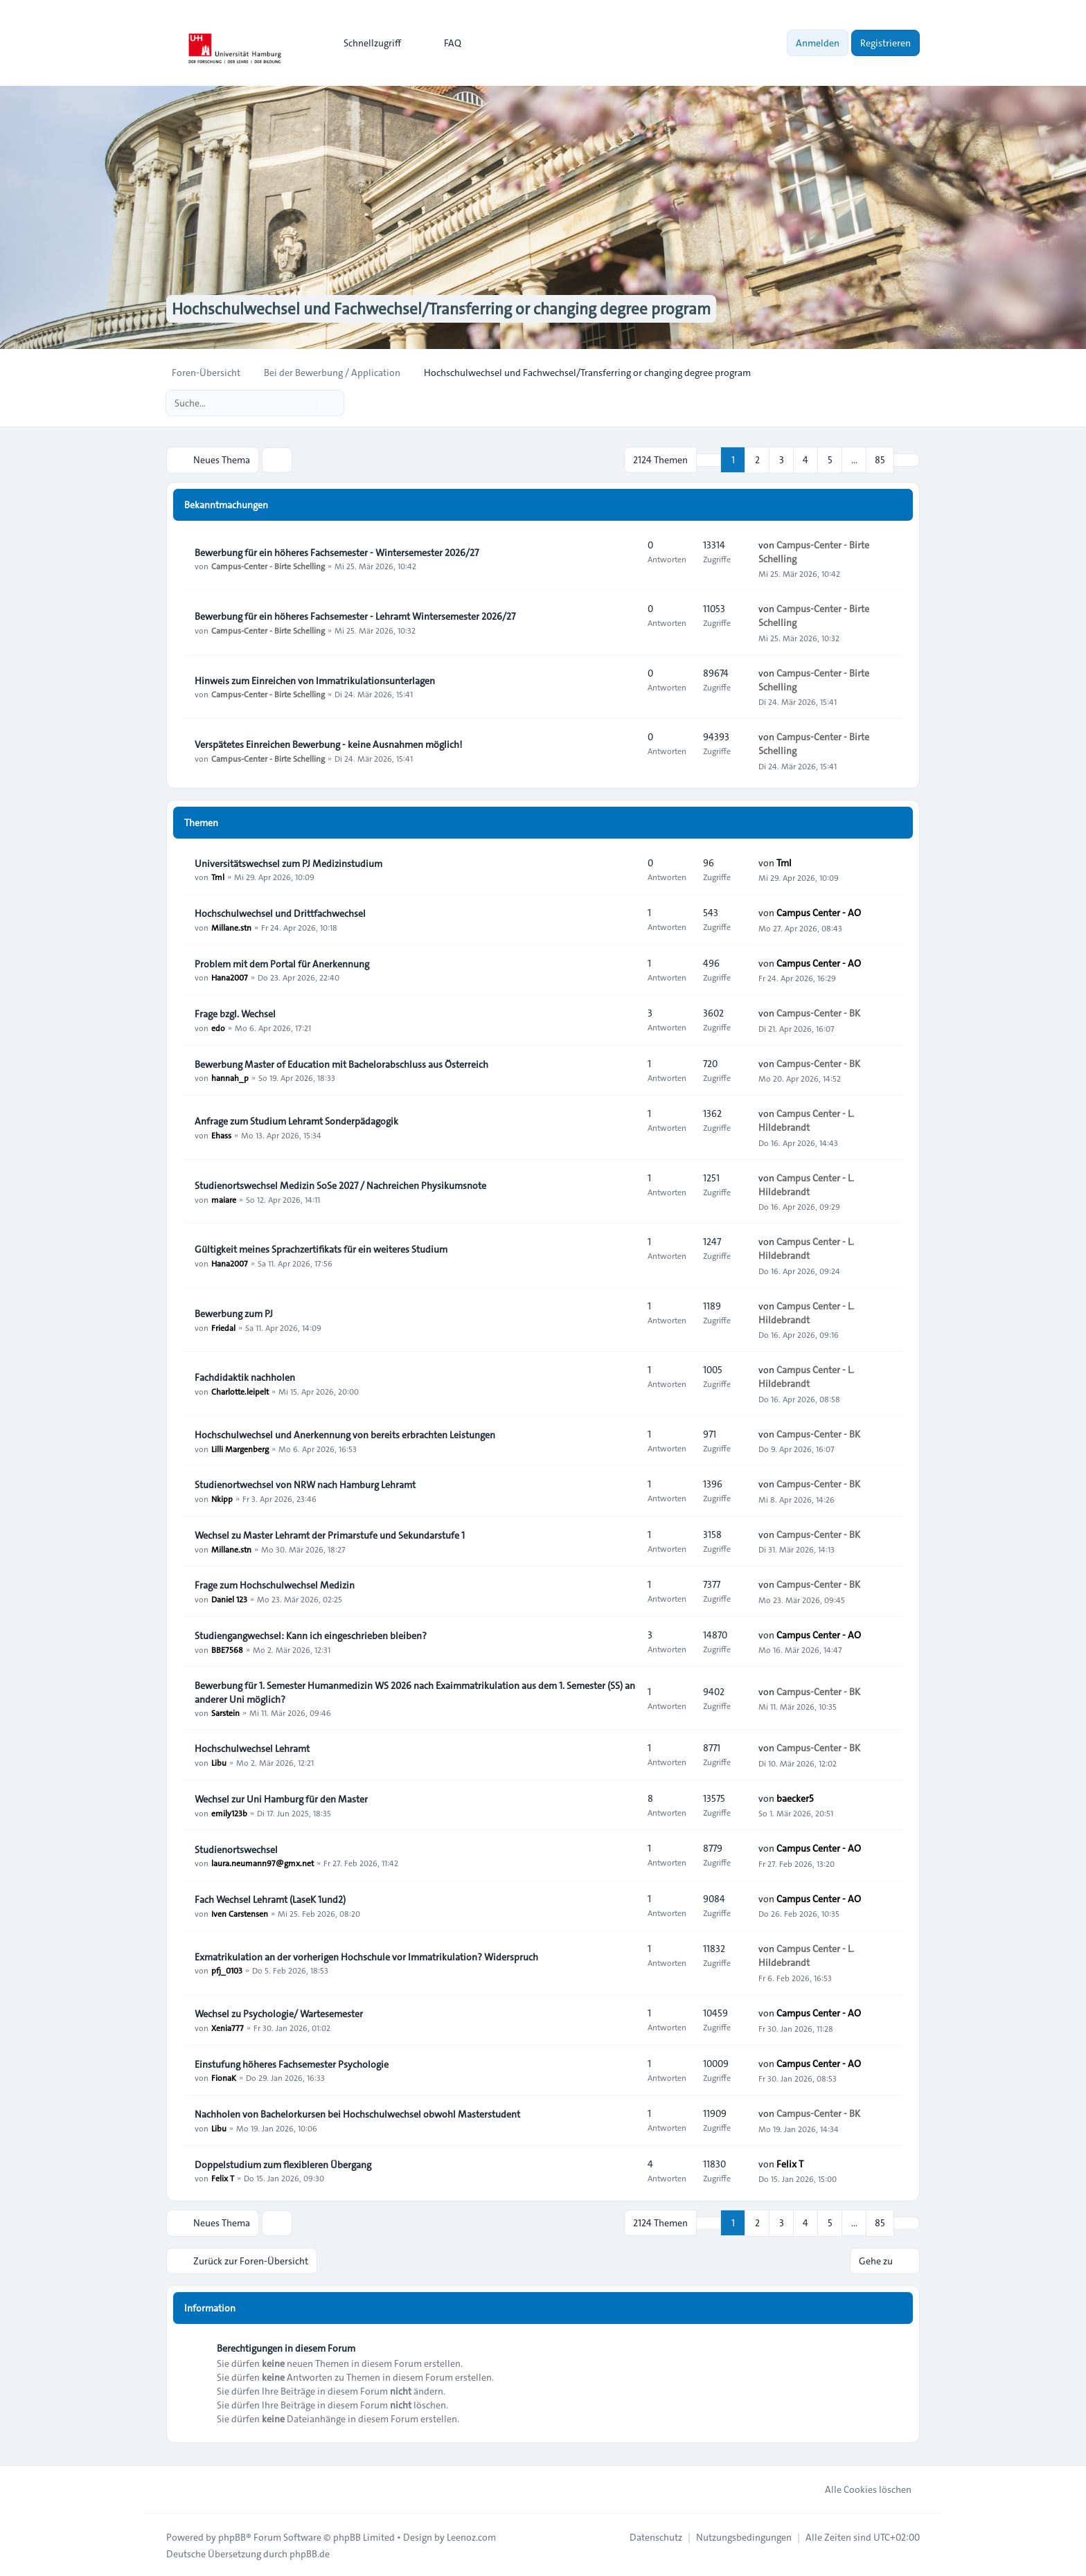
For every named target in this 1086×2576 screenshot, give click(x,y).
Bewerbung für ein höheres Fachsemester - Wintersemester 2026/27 (337, 552)
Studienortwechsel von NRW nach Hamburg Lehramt (305, 1484)
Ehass (221, 1134)
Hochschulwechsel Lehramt (252, 1748)
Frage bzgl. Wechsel (235, 1013)
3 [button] (781, 460)
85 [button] (880, 460)
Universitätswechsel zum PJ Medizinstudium (288, 863)
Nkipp (222, 1497)
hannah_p (230, 1077)
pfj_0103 (226, 1970)
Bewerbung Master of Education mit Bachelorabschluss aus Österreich (341, 1064)
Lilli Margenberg (240, 1448)
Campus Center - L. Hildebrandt (806, 1120)
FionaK (223, 2077)
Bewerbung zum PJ (234, 1313)
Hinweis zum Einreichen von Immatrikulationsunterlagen (315, 680)
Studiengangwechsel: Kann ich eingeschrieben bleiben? (311, 1635)
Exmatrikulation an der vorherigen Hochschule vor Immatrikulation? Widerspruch (366, 1956)
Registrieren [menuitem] (885, 43)
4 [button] (805, 460)
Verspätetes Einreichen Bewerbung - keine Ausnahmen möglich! (328, 744)
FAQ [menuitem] (443, 43)
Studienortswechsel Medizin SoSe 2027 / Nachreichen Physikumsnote (340, 1185)
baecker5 (795, 1798)
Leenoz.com (471, 2536)
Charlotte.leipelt (240, 1390)
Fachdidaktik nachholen (245, 1377)
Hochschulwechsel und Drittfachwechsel (280, 913)
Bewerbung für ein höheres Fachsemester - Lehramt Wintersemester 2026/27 (355, 616)
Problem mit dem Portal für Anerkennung (282, 963)
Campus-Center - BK (818, 1013)
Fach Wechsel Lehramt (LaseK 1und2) (270, 1899)
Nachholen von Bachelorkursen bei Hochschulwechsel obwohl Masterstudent (357, 2113)
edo (218, 1026)
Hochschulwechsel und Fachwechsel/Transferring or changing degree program (452, 309)
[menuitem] (366, 42)
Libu (218, 1761)
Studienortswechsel (236, 1849)
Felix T (222, 2177)
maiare (223, 1198)
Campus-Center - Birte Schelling (268, 565)
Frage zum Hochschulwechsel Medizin (275, 1584)
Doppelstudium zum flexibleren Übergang (283, 2164)
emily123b (229, 1812)
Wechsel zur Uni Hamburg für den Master (281, 1798)
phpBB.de (310, 2552)
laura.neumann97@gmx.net (262, 1862)
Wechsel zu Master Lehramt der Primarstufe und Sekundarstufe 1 (330, 1534)
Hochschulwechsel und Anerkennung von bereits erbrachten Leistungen (345, 1434)
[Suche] (305, 403)
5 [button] (830, 460)
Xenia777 (227, 2026)
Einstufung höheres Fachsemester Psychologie (292, 2063)
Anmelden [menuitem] (817, 43)
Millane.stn (231, 926)
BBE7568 (227, 1648)
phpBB (232, 2536)
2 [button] (757, 460)
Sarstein (225, 1712)
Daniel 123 (229, 1598)
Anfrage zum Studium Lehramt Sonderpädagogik (296, 1120)
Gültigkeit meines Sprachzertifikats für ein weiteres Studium (321, 1248)
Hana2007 (229, 977)
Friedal (223, 1326)
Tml (217, 876)
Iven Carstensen (239, 1912)
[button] (906, 460)
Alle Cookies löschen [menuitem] (859, 2488)
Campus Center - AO (818, 913)
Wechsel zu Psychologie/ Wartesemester (279, 2013)
